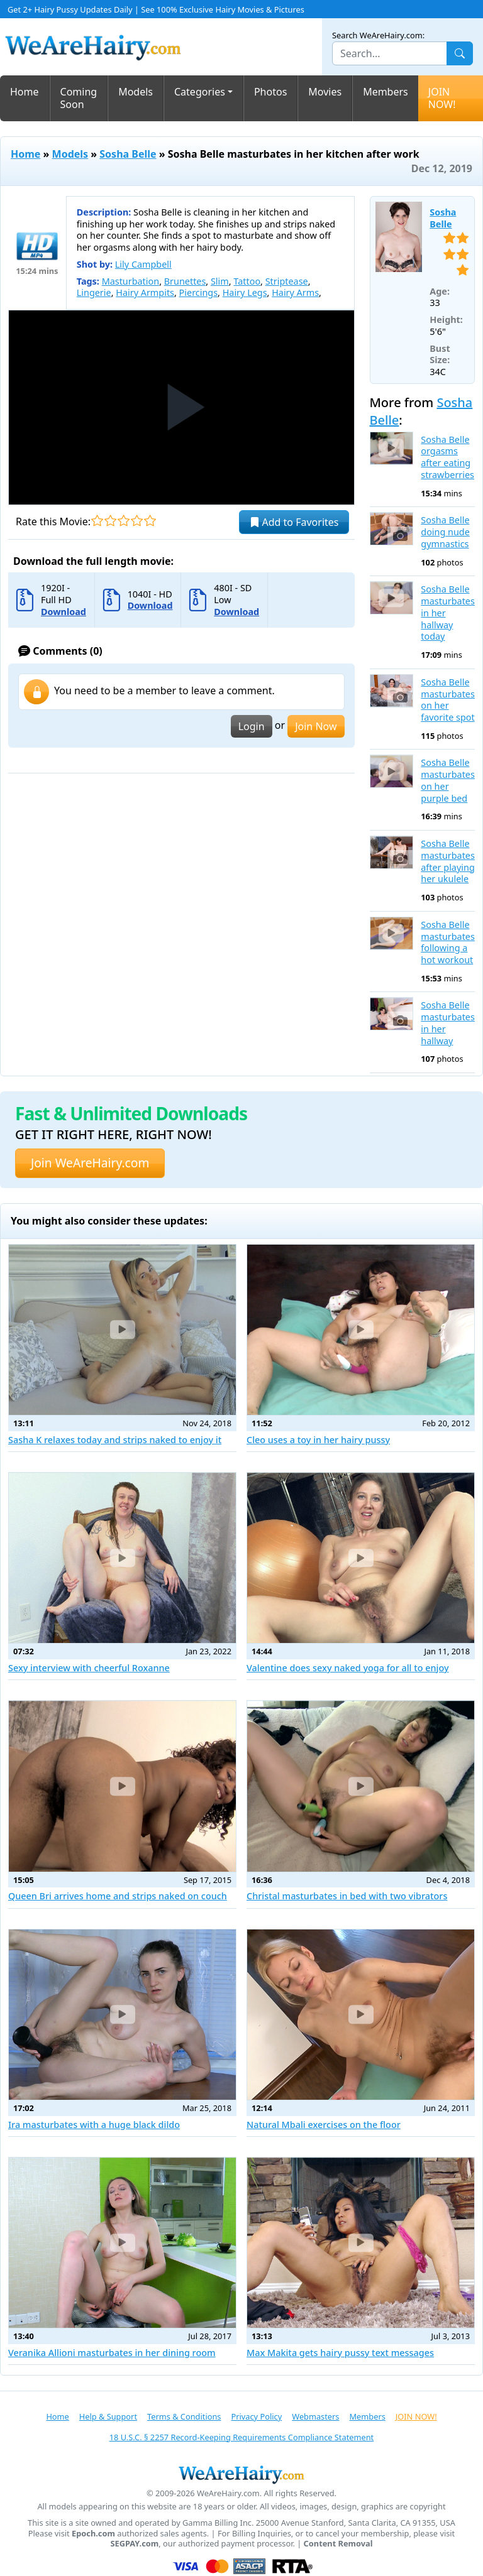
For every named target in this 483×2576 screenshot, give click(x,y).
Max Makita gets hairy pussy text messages (340, 2353)
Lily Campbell (143, 264)
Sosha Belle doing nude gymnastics (445, 532)
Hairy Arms (295, 292)
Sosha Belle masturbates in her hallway (448, 1023)
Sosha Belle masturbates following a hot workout (448, 942)
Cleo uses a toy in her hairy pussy (318, 1440)
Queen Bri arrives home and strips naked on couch (117, 1896)
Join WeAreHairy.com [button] (90, 1162)
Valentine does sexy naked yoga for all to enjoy (348, 1668)
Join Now (315, 726)
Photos (270, 92)
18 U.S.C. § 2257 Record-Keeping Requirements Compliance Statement (241, 2437)
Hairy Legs (245, 292)
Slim (220, 281)
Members (385, 92)
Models (135, 92)
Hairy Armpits (145, 292)
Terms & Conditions (184, 2416)
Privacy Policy (256, 2416)
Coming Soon (78, 98)
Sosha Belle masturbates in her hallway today (448, 613)
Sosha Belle (127, 154)
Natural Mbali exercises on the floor (324, 2125)
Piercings (198, 292)
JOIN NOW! (442, 98)
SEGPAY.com (134, 2543)
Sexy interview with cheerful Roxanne (89, 1668)
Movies (324, 92)
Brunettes (185, 281)
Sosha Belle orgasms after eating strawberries (447, 457)
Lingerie (94, 292)
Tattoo (246, 281)
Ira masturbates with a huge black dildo (94, 2125)
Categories (199, 92)
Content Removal (338, 2543)
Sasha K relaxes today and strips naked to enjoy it (114, 1440)
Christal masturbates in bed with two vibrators (347, 1896)
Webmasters (315, 2416)
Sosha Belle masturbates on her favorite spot (448, 700)
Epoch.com (93, 2533)
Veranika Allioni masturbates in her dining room (112, 2353)
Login (251, 726)
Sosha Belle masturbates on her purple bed (448, 780)
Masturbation (130, 281)
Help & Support (108, 2416)
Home (24, 92)
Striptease (286, 281)
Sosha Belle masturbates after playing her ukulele (448, 861)
